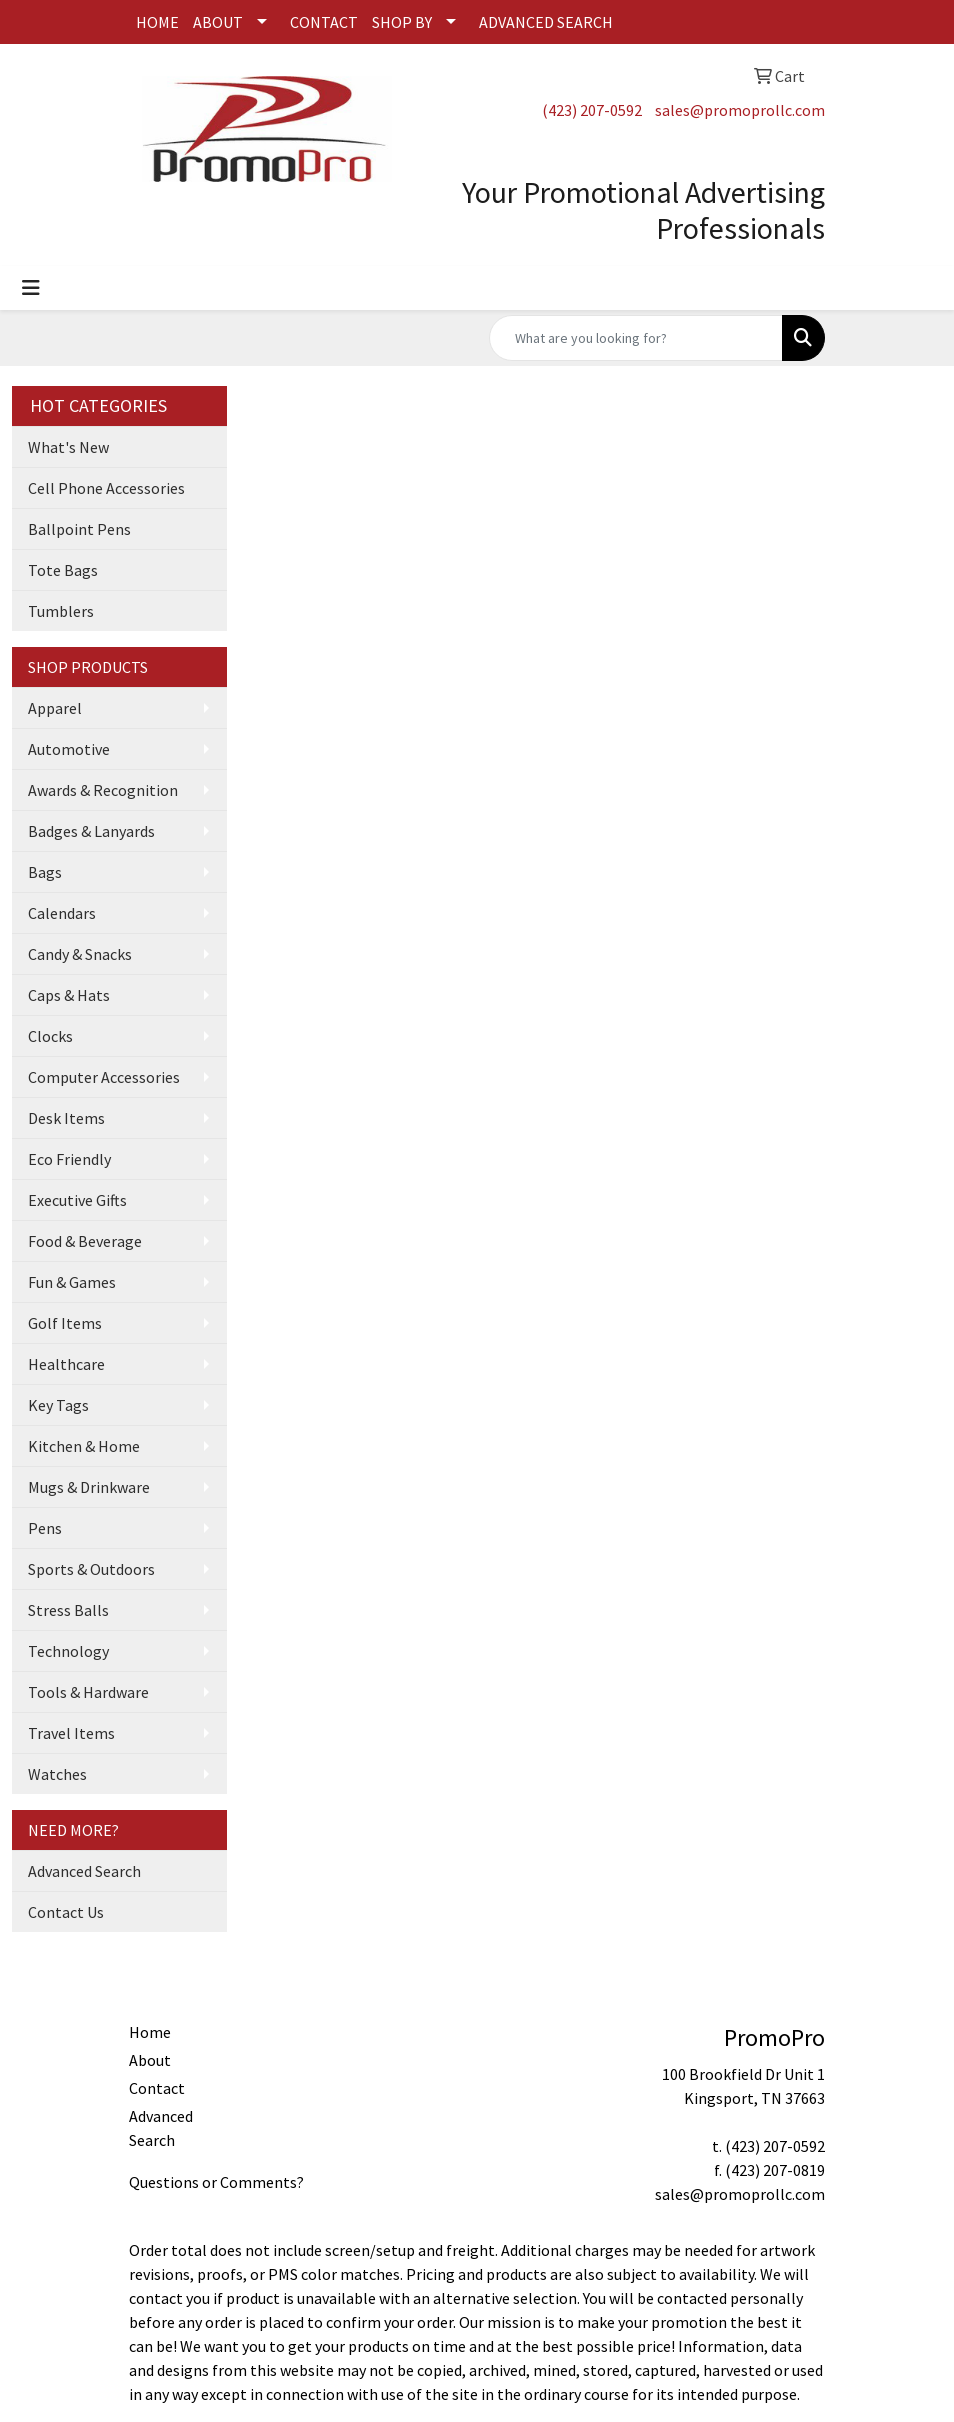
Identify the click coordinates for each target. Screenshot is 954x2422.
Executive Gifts (77, 1200)
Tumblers (61, 611)
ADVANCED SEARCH (546, 22)
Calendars (62, 913)
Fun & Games (72, 1282)
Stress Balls (68, 1610)
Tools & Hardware (88, 1692)
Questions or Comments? (216, 2182)
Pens (45, 1528)
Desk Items (66, 1118)
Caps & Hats (69, 995)
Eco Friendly (69, 1159)
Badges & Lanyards (91, 831)
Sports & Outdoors (91, 1569)
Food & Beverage (85, 1241)
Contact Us (66, 1912)
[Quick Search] (636, 338)
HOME (157, 22)
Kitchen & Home (84, 1446)
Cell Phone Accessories (106, 488)
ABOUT (218, 22)
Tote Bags (63, 570)
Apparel (55, 708)
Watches (57, 1774)
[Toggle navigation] (31, 288)
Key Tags (58, 1405)
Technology (68, 1651)
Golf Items (65, 1323)
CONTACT (324, 22)
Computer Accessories (104, 1077)
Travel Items (71, 1733)
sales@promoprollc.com (740, 110)
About (150, 2060)
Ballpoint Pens (79, 529)
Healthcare (66, 1364)
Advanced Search (84, 1871)
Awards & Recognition (103, 790)
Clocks (50, 1036)
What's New (68, 447)
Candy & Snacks (80, 954)
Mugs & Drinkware (89, 1487)
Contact (157, 2088)
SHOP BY (402, 22)
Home (150, 2032)
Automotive (69, 749)
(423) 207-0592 (592, 110)
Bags (45, 872)
